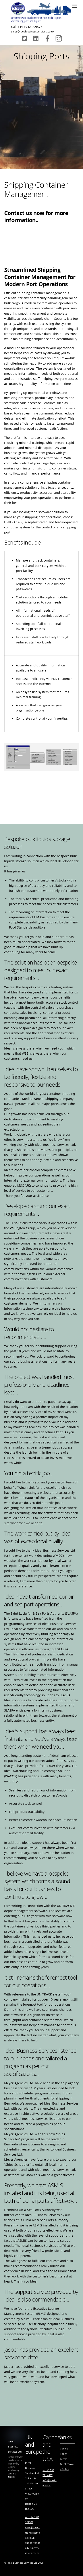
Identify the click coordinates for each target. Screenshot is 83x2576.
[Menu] (74, 6)
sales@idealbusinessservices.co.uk (32, 31)
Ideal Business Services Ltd (22, 2562)
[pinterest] (37, 38)
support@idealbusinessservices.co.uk (32, 2548)
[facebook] (48, 38)
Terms (63, 2459)
